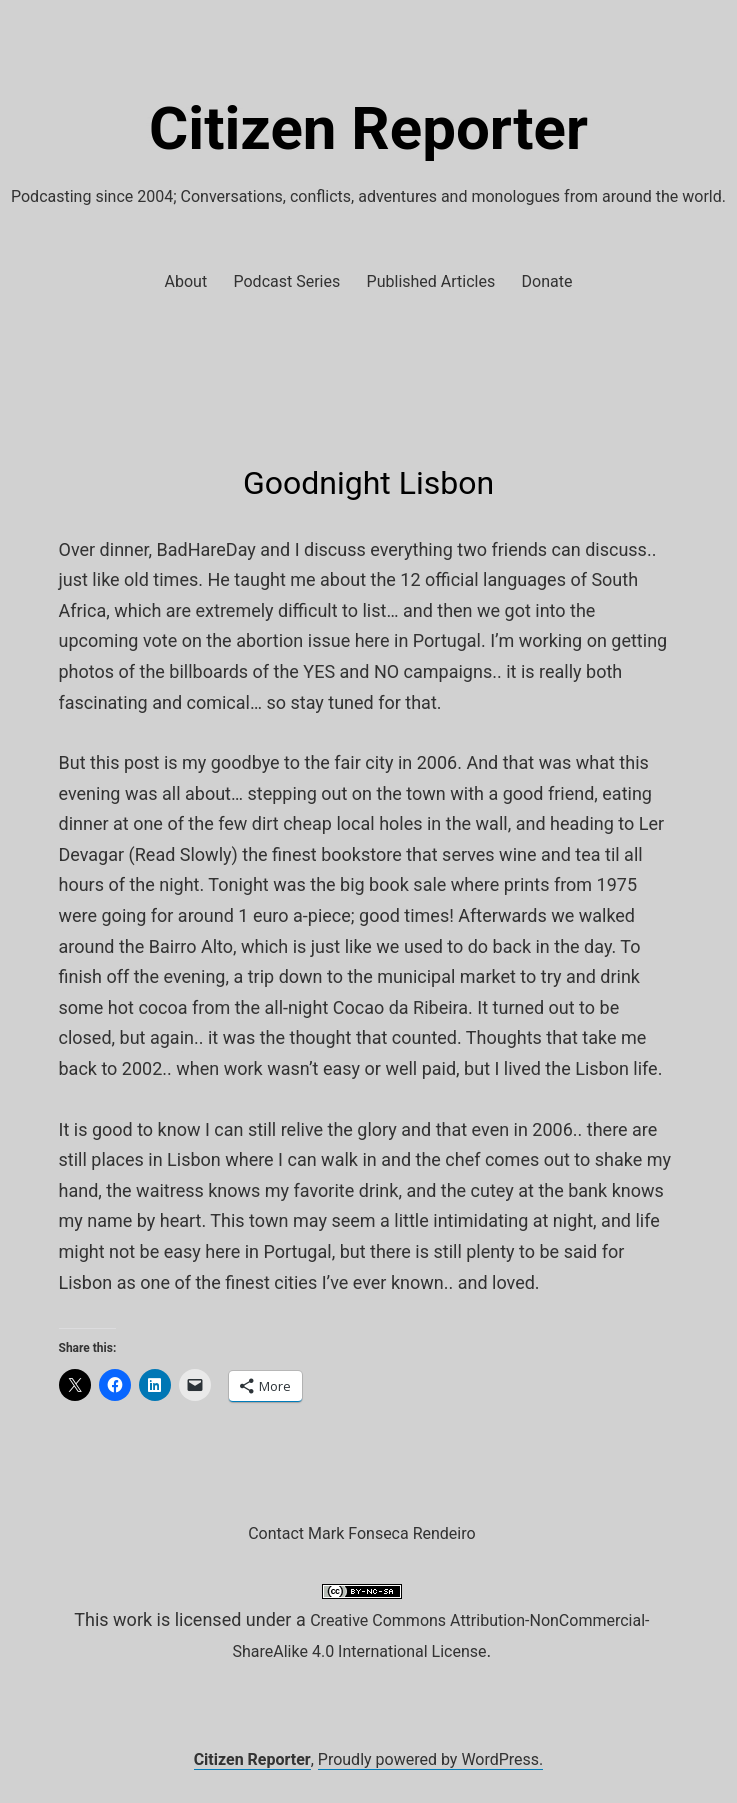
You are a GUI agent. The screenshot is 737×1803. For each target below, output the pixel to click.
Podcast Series (287, 281)
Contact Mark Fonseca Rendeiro (361, 1533)
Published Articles (431, 281)
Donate (547, 281)
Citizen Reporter (368, 128)
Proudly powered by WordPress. (431, 1759)
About (186, 281)
